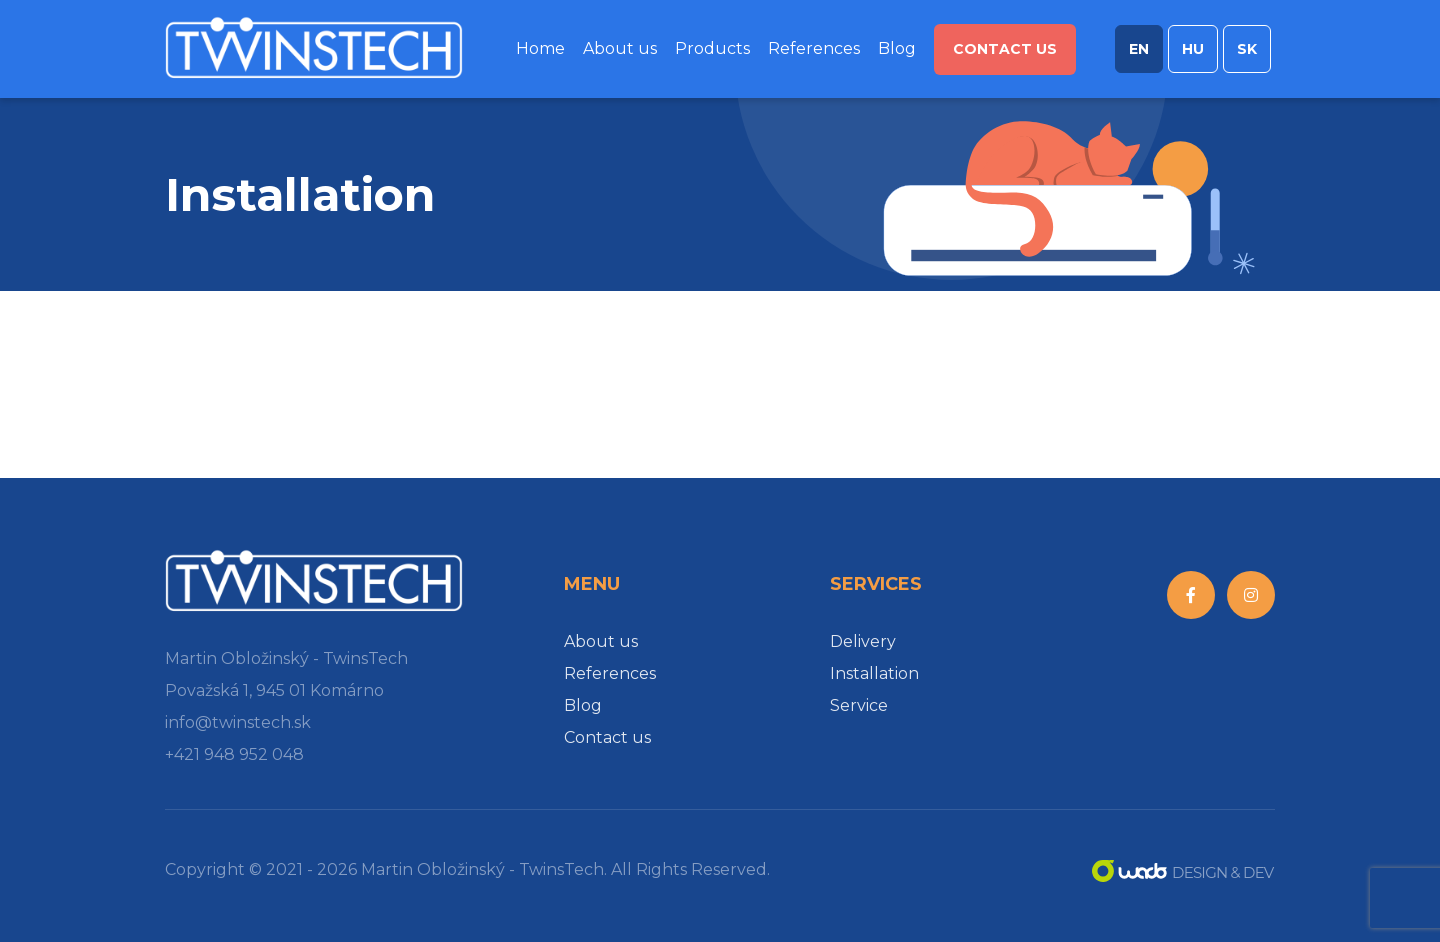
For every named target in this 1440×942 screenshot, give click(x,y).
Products (712, 48)
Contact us (1005, 49)
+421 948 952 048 (234, 754)
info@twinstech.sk (238, 722)
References (814, 48)
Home (540, 48)
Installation (874, 673)
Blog (897, 48)
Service (859, 705)
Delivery (863, 641)
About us (620, 48)
